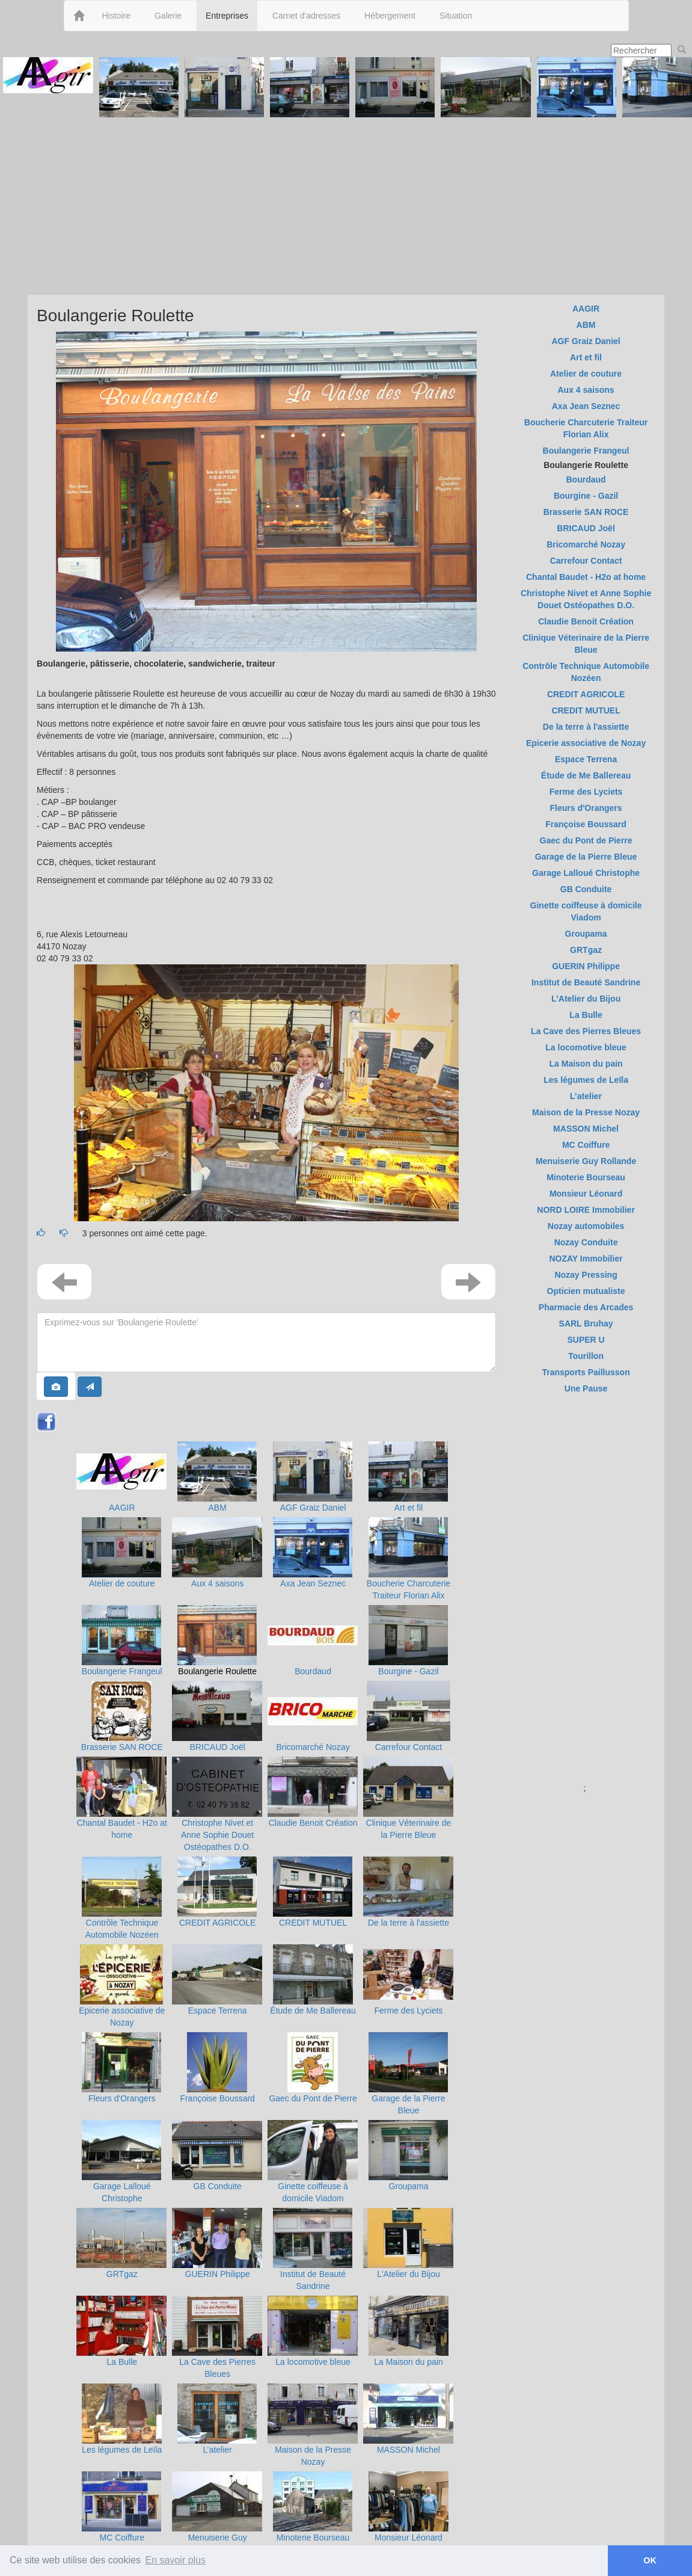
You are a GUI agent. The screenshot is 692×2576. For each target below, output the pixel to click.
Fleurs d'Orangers (122, 2098)
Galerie (168, 15)
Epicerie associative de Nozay (586, 743)
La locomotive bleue (313, 2362)
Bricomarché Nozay (312, 1747)
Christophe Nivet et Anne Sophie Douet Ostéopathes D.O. (217, 1835)
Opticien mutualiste (586, 1291)
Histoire (116, 15)
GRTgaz (122, 2274)
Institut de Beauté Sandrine (585, 982)
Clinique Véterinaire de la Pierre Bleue (585, 644)
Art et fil (408, 1507)
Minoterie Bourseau (313, 2537)
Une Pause (586, 1388)
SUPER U (585, 1340)
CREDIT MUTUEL (313, 1922)
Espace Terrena (217, 2010)
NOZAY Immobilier (585, 1258)
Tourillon (586, 1356)
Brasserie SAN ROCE (122, 1747)
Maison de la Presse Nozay (586, 1112)
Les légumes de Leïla (122, 2449)
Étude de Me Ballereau (312, 2010)
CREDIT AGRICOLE (217, 1922)
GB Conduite (218, 2186)
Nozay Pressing (585, 1275)
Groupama (408, 2186)
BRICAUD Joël (217, 1747)
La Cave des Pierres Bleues (586, 1031)
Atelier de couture (122, 1583)
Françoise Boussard (217, 2098)
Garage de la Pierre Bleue (586, 856)
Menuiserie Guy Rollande (586, 1161)
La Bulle (121, 2362)
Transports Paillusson (585, 1372)
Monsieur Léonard (408, 2537)
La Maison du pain (408, 2362)
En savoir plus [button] (175, 2560)
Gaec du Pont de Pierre (313, 2098)
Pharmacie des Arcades (586, 1307)
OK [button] (650, 2560)
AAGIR (122, 1507)
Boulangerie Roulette (217, 1671)
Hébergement (389, 15)
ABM (218, 1507)
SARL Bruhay (586, 1323)
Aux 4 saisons (217, 1583)
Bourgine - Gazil (408, 1671)
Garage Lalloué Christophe (586, 873)
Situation (455, 15)
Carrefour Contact (408, 1747)
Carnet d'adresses (306, 15)
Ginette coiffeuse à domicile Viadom (586, 911)
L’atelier (217, 2449)
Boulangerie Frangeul (122, 1671)
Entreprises (227, 15)
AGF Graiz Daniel (313, 1507)
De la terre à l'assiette (408, 1922)
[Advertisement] (346, 204)
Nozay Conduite (586, 1242)
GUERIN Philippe (217, 2274)
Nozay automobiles (586, 1226)
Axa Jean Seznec (313, 1583)
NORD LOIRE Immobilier (586, 1210)
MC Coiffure (122, 2537)
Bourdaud (313, 1671)
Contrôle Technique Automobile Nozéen (585, 672)
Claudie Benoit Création (313, 1823)
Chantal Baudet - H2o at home (586, 577)
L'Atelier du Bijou (408, 2274)
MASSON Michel (408, 2449)
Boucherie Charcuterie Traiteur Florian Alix (586, 428)
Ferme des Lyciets (409, 2010)
